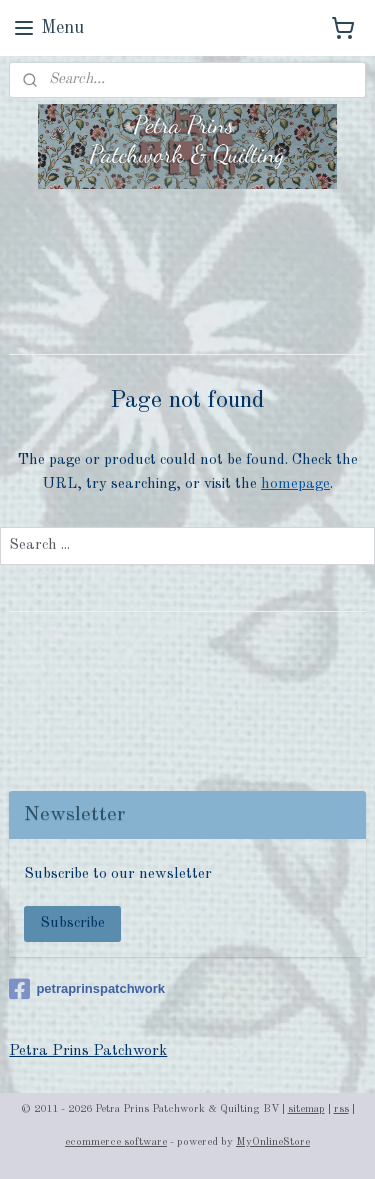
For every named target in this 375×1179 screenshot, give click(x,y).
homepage (295, 483)
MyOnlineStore (273, 1142)
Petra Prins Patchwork (88, 1051)
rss (341, 1109)
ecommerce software (116, 1142)
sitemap (306, 1109)
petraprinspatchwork (87, 989)
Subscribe (72, 923)
